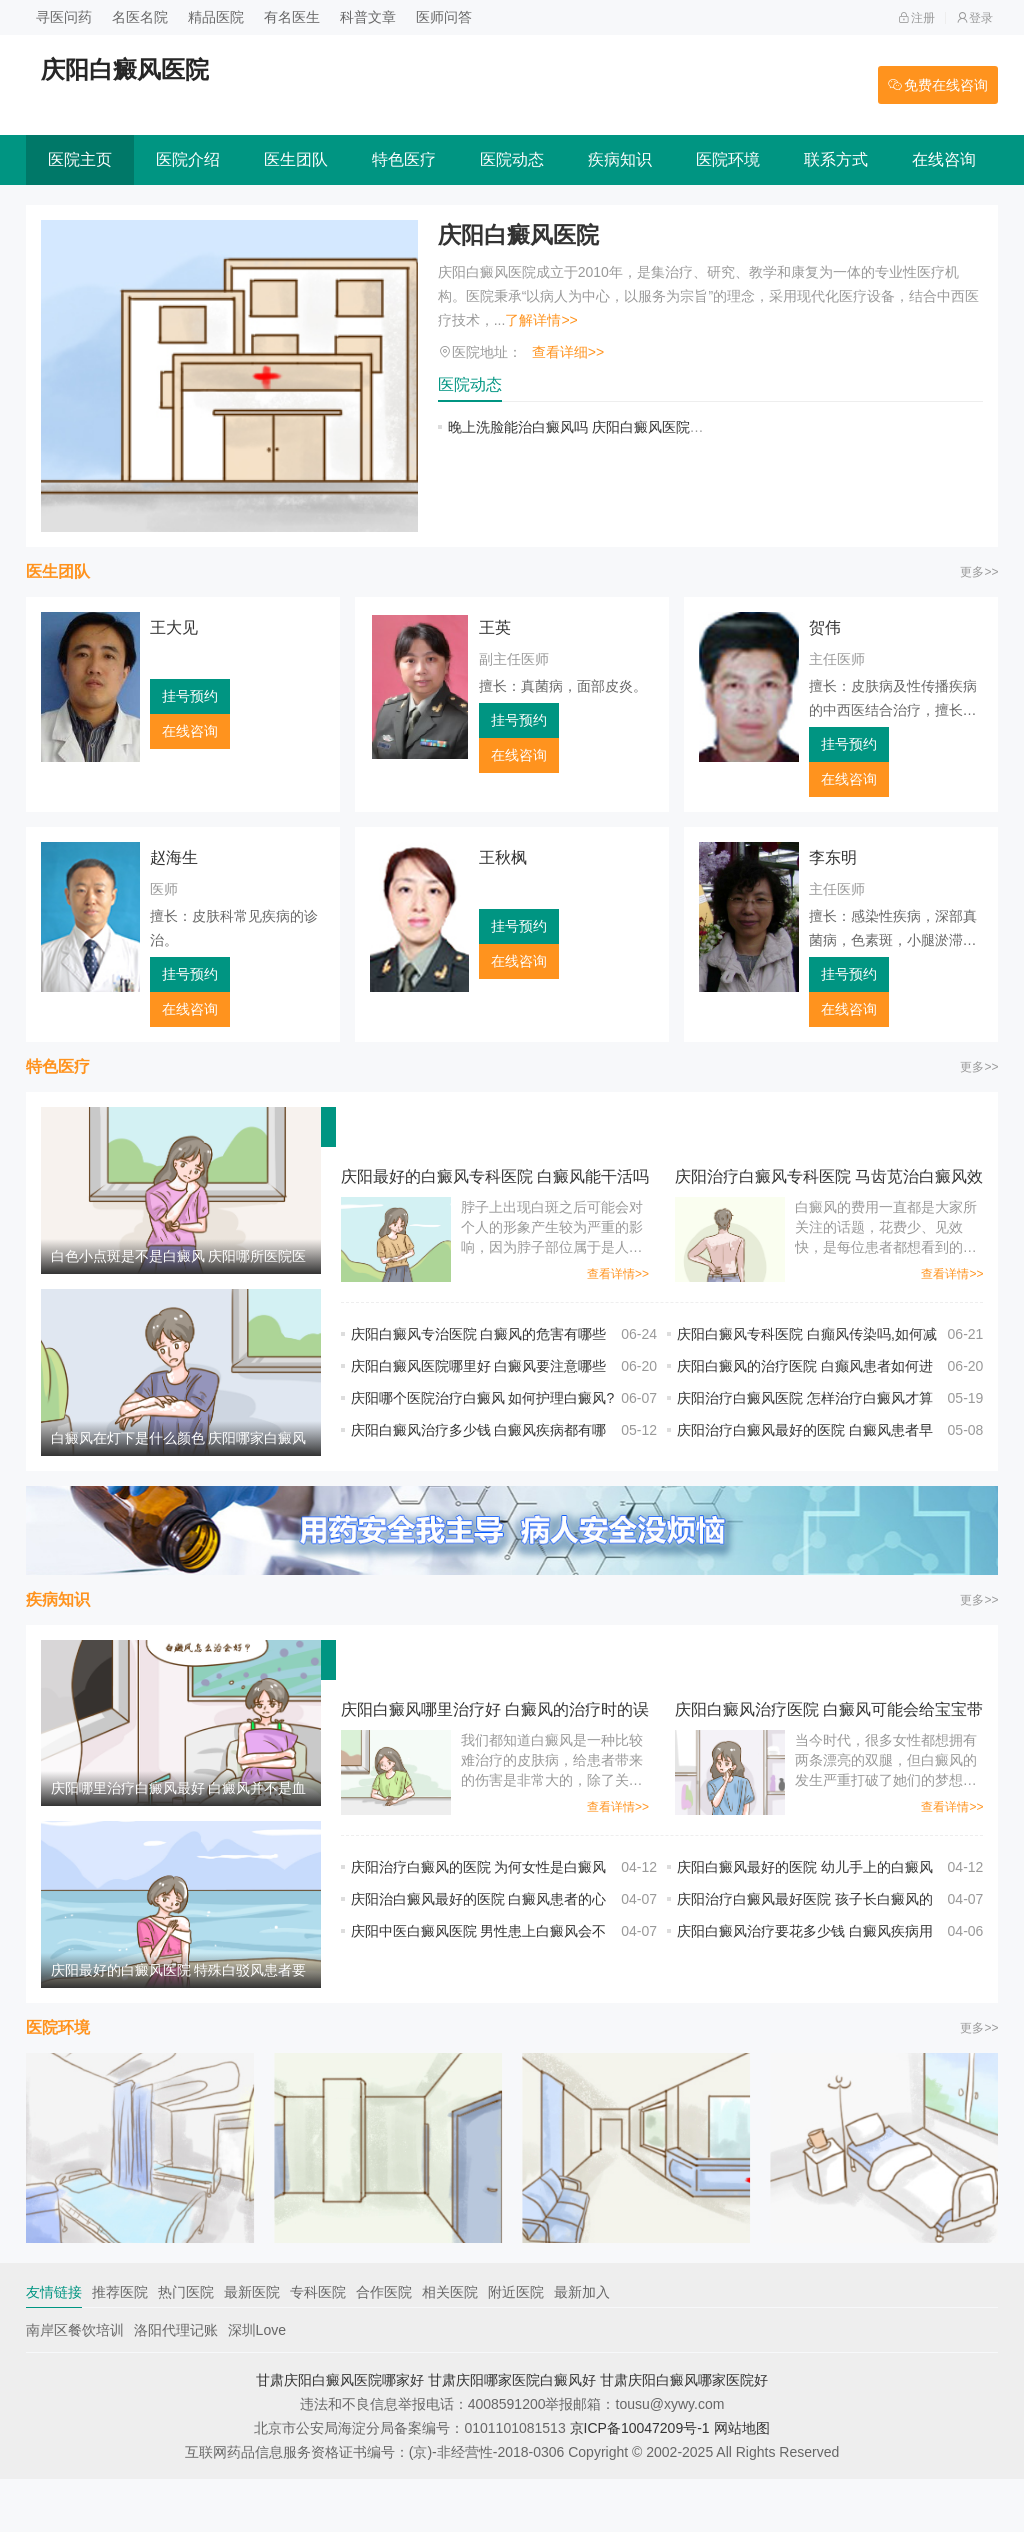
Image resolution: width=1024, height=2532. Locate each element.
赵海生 (174, 857)
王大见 (174, 627)
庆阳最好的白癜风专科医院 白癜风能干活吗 (495, 1176)
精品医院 (216, 17)
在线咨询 (944, 159)
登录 (974, 18)
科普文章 (368, 17)
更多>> (979, 572)
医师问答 (444, 17)
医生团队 (296, 159)
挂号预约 (190, 696)
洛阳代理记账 (176, 2383)
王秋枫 (503, 857)
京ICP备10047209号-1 (640, 2481)
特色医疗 (404, 159)
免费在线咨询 (938, 85)
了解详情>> (541, 320)
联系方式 (836, 159)
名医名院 (140, 17)
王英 (495, 627)
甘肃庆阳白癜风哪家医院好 (684, 2433)
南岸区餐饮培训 (75, 2383)
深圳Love (257, 2383)
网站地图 (742, 2481)
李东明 (833, 857)
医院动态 (512, 159)
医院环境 (728, 159)
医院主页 (80, 159)
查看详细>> (568, 352)
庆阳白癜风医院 (522, 235)
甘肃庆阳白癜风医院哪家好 (340, 2433)
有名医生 (292, 17)
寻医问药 (64, 17)
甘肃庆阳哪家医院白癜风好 (512, 2433)
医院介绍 (188, 159)
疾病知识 (620, 159)
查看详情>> (618, 1274)
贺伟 (825, 627)
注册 (916, 18)
